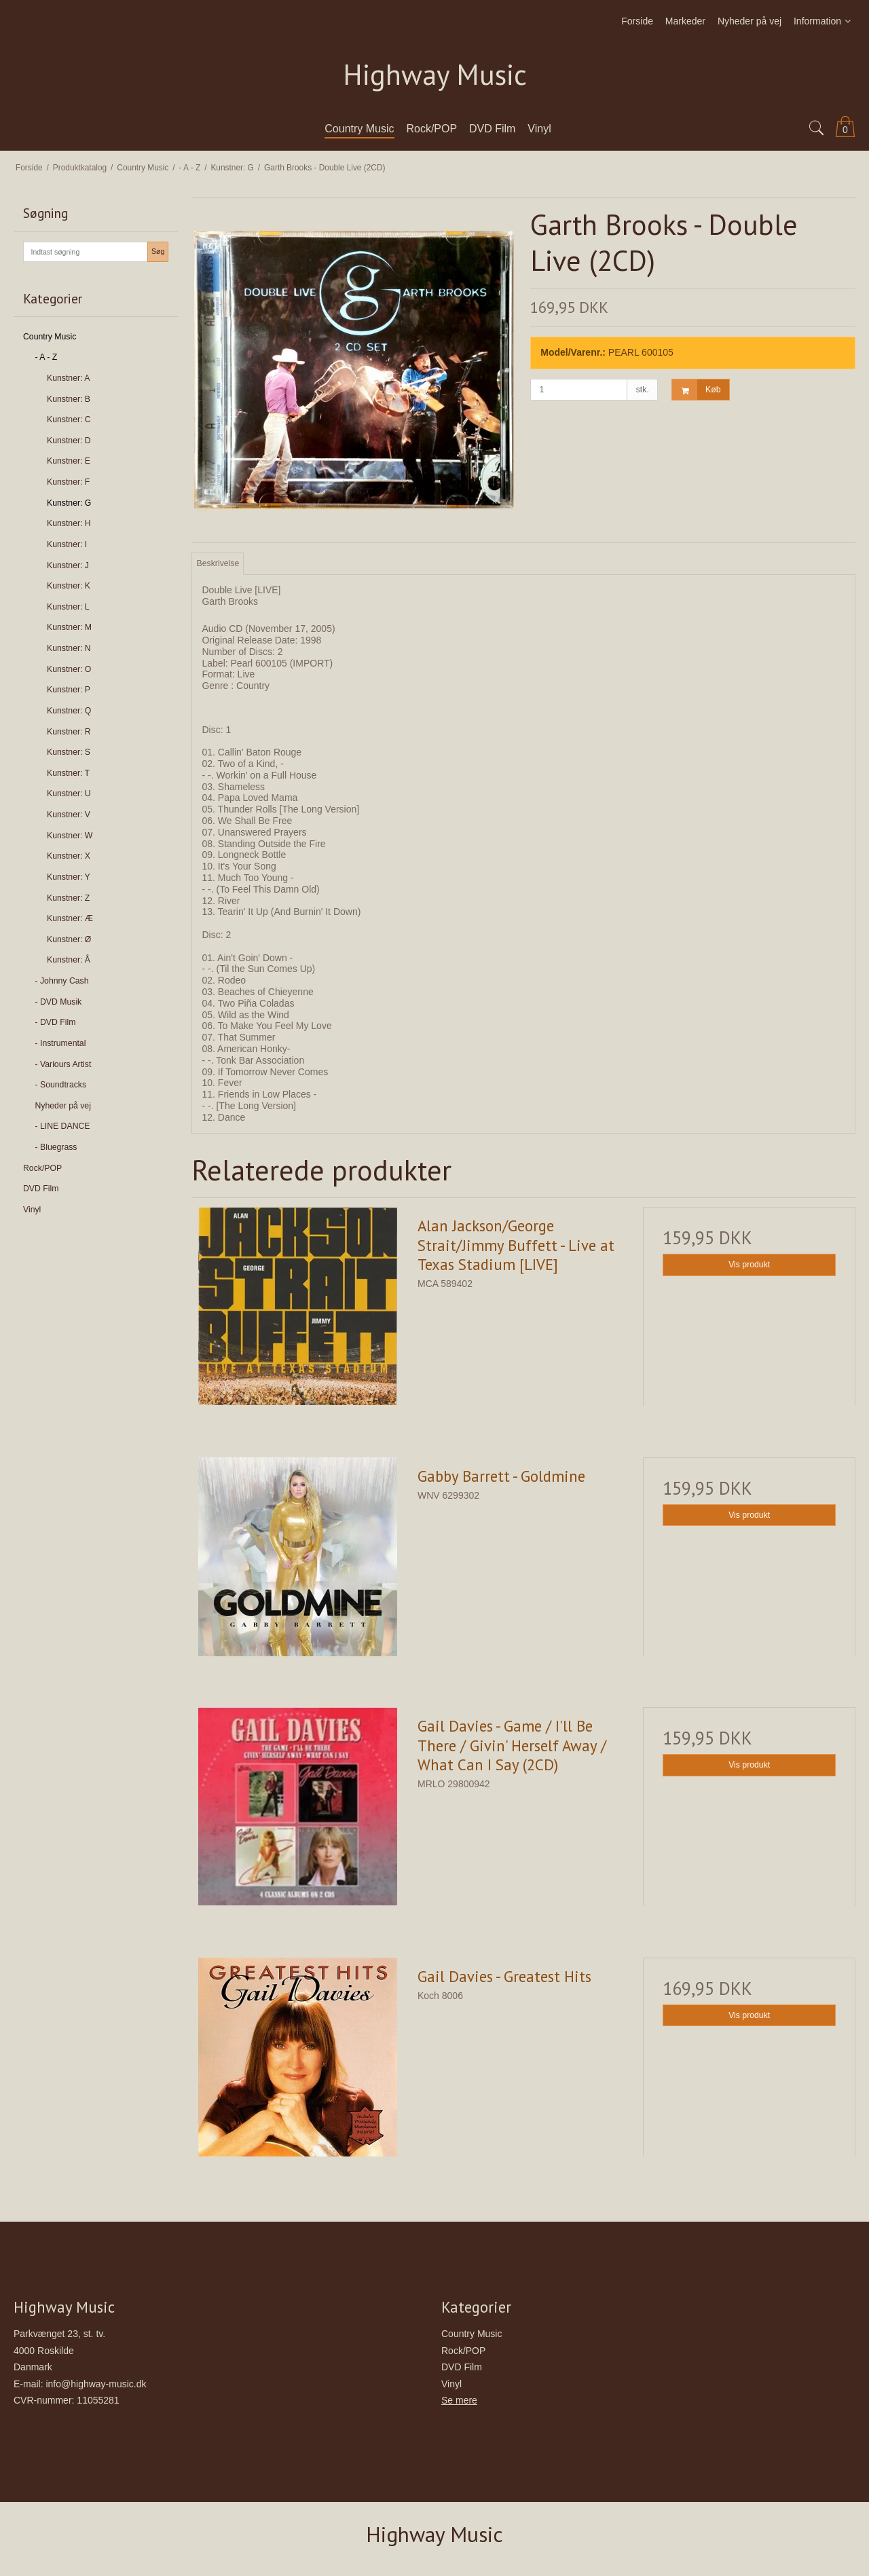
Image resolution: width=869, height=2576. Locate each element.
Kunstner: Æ (70, 918)
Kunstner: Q (69, 710)
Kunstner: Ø (69, 939)
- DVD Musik (58, 1002)
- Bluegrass (56, 1147)
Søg (157, 251)
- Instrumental (60, 1043)
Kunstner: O (69, 669)
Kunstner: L (68, 607)
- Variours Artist (63, 1064)
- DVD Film (55, 1022)
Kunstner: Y (68, 877)
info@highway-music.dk (95, 2383)
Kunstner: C (69, 419)
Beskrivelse (218, 563)
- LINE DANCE (62, 1126)
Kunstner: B (68, 399)
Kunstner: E (68, 461)
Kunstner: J (68, 565)
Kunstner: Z (68, 898)
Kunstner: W (69, 835)
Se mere (459, 2400)
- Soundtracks (61, 1084)
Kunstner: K (68, 586)
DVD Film (40, 1188)
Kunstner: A (68, 378)
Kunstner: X (68, 856)
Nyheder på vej (63, 1105)
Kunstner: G (69, 503)
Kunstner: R (69, 731)
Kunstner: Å (68, 960)
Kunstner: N (69, 648)
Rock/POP (42, 1168)
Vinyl (32, 1209)
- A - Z (46, 357)
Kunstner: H (69, 523)
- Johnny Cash (62, 981)
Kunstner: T (68, 773)
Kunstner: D (69, 440)
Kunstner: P (68, 689)
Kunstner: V (68, 814)
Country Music (49, 336)
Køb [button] (696, 389)
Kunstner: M (69, 627)
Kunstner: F (68, 482)
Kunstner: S (68, 752)
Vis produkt (749, 1264)
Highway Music (435, 75)
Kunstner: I (67, 544)
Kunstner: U (69, 793)
